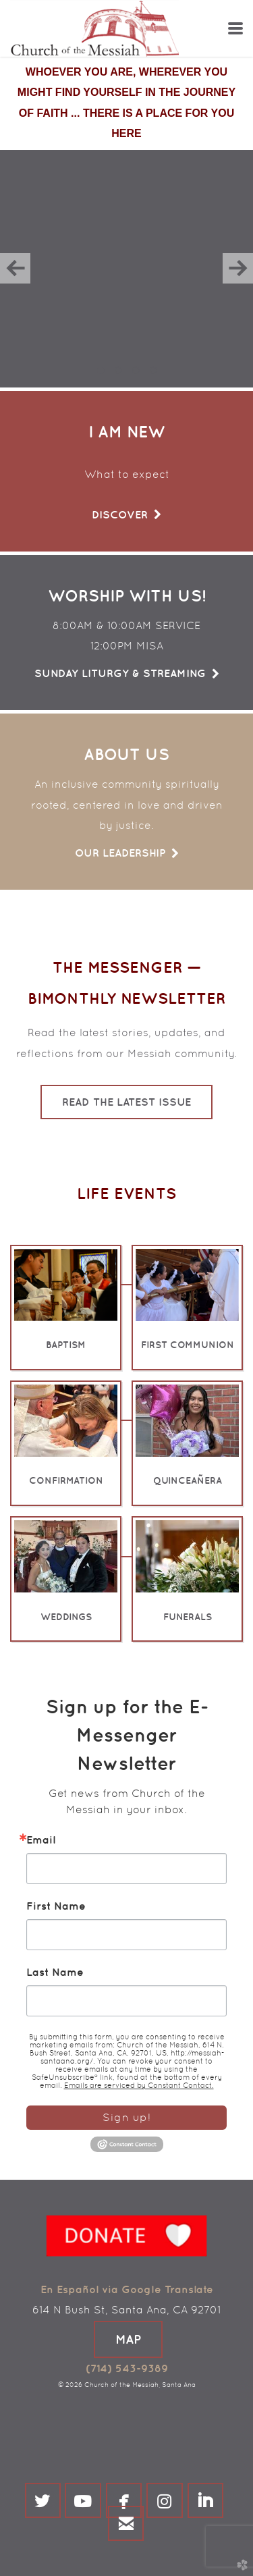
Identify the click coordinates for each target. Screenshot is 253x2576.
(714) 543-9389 (127, 2368)
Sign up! (126, 2117)
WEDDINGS (66, 1616)
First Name (56, 1905)
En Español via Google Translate (126, 2289)
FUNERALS (187, 1616)
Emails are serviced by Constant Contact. (139, 2085)
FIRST (187, 1344)
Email (40, 1839)
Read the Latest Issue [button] (126, 1102)
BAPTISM (66, 1344)
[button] (128, 2339)
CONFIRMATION (66, 1480)
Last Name (55, 1971)
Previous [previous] (15, 268)
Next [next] (238, 268)
